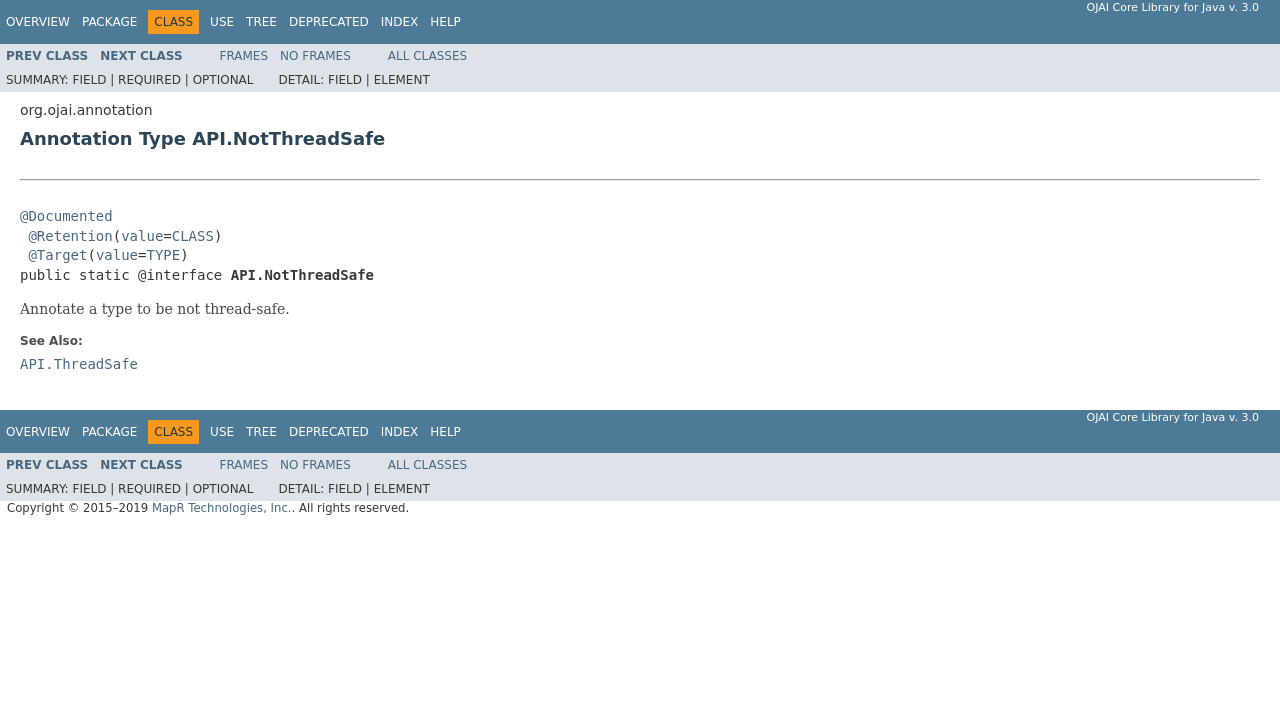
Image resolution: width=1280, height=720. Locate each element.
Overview (38, 22)
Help (445, 22)
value (142, 236)
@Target (57, 255)
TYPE (163, 255)
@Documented (66, 216)
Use (222, 22)
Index (400, 22)
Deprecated (329, 22)
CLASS (193, 236)
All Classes (427, 56)
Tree (261, 22)
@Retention (70, 236)
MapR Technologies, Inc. (222, 508)
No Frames (315, 56)
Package (109, 22)
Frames (244, 56)
